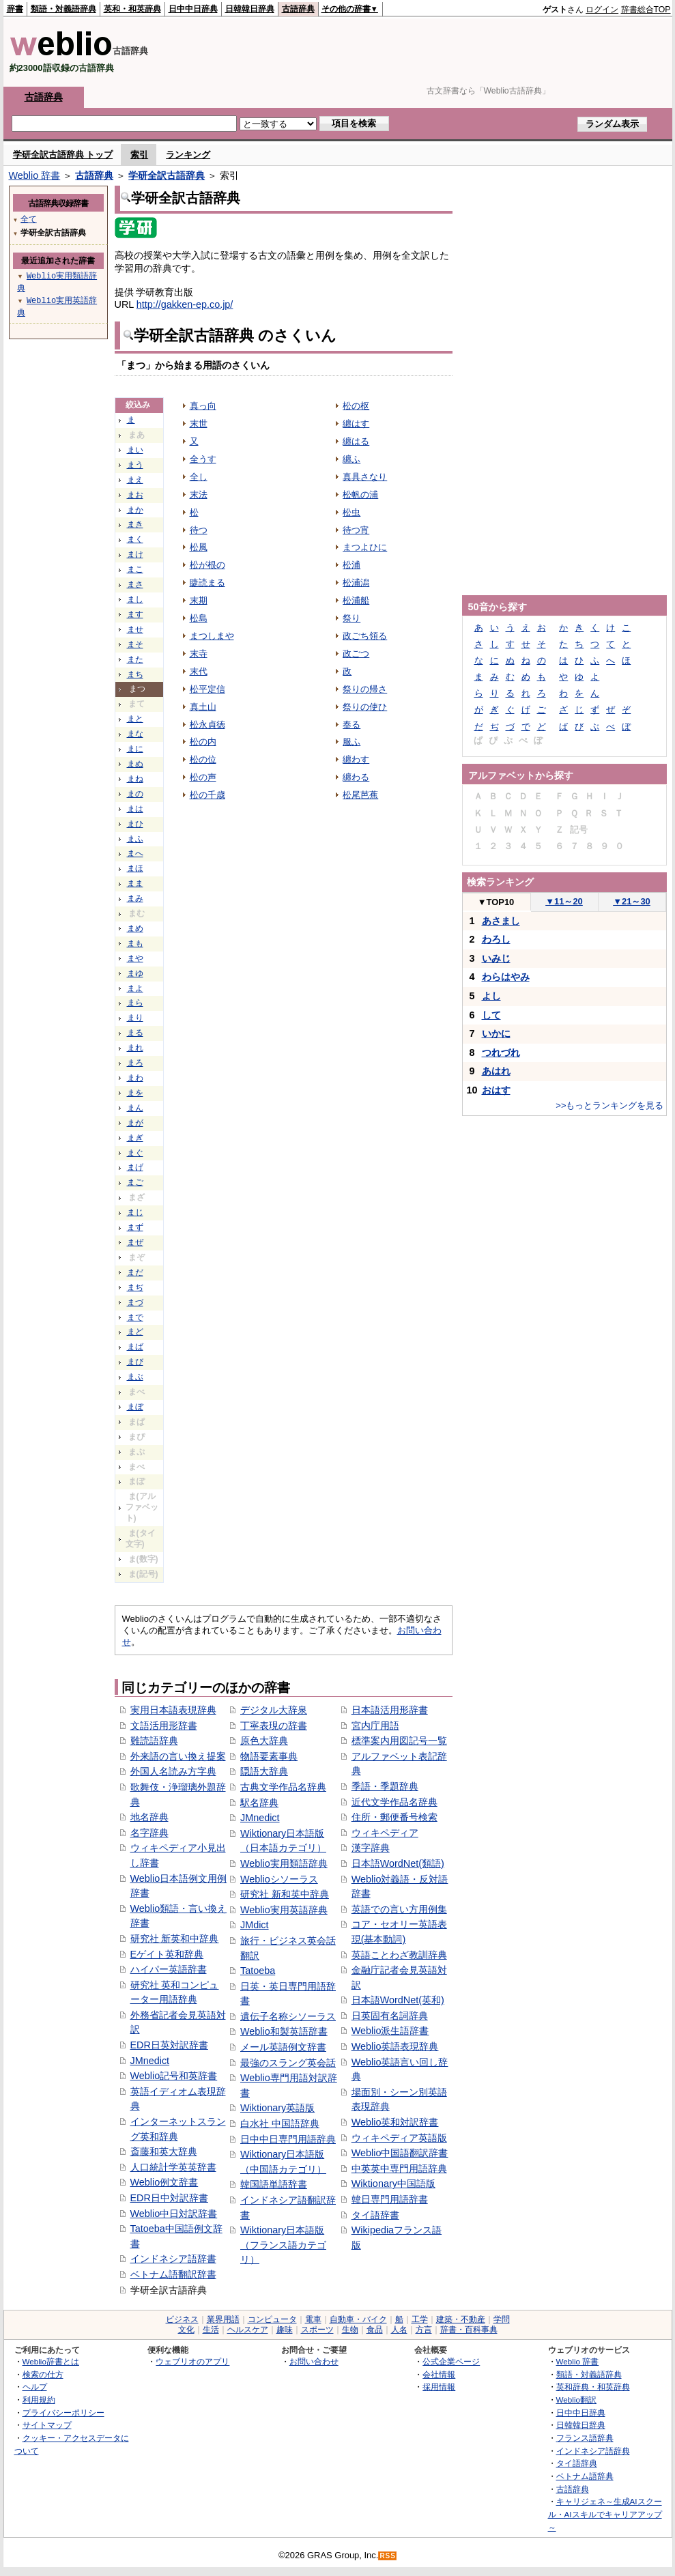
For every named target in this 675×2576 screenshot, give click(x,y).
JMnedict (150, 2060)
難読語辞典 (154, 1740)
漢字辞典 (370, 1847)
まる (135, 1032)
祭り (351, 618)
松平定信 (207, 689)
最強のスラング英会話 (288, 2062)
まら (135, 1002)
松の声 (203, 777)
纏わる (356, 777)
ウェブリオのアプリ (192, 2361)
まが (135, 1123)
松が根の (207, 565)
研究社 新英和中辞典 (174, 1938)
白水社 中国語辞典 (279, 2123)
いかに (496, 1033)
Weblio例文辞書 (164, 2182)
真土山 (203, 707)
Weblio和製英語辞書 (284, 2031)
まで (135, 1317)
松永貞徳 (207, 724)
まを (135, 1093)
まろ (135, 1063)
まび (135, 1361)
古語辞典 (298, 9)
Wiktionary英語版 (277, 2107)
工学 (420, 2319)
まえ (135, 480)
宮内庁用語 (375, 1725)
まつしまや (212, 636)
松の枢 (356, 406)
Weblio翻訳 (576, 2399)
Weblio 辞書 (35, 175)
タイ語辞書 (375, 2214)
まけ (135, 554)
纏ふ (351, 459)
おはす (496, 1090)
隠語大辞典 (264, 1771)
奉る (351, 724)
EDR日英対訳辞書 (169, 2045)
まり (135, 1017)
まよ (135, 988)
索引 (139, 154)
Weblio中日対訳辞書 (174, 2213)
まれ (135, 1048)
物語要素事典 (269, 1756)
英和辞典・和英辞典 (593, 2386)
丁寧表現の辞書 (273, 1725)
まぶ (135, 1377)
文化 (186, 2329)
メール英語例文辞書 (283, 2047)
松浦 (351, 565)
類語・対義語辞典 (63, 9)
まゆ (135, 973)
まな (135, 734)
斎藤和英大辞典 (163, 2151)
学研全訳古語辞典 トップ (63, 154)
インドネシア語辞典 (593, 2450)
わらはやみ (506, 976)
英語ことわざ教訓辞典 (399, 1954)
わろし (496, 939)
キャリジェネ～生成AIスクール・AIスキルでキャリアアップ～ (605, 2514)
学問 (501, 2319)
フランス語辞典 (585, 2437)
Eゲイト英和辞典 (167, 1954)
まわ (135, 1078)
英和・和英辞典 (132, 9)
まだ (135, 1272)
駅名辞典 (259, 1802)
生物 (350, 2329)
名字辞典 (149, 1832)
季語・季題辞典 (384, 1786)
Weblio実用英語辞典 (284, 1909)
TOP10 (496, 902)
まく (135, 539)
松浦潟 (356, 582)
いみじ (496, 958)
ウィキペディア (384, 1832)
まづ (135, 1302)
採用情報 (438, 2386)
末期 (198, 600)
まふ (135, 839)
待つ (198, 530)
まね (135, 779)
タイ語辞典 (576, 2463)
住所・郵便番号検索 (394, 1817)
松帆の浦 (360, 494)
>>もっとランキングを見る (609, 1105)
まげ (135, 1167)
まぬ (135, 764)
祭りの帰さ (365, 689)
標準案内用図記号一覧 (399, 1740)
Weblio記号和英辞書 (174, 2075)
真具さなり (365, 477)
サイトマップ (47, 2424)
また (135, 659)
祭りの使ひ (365, 707)
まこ (135, 569)
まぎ (135, 1138)
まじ (135, 1212)
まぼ (135, 1407)
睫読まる (207, 582)
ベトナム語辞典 (585, 2476)
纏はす (356, 423)
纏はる (356, 441)
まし (135, 599)
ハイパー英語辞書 (168, 1969)
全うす (203, 459)
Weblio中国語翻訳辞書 (399, 2152)
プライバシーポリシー (63, 2412)
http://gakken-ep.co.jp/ (185, 304)
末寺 (198, 653)
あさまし (501, 920)
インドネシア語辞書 (173, 2258)
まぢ (135, 1287)
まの (135, 794)
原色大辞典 (264, 1740)
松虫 (351, 512)
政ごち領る (365, 636)
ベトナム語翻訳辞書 (173, 2274)
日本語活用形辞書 (389, 1709)
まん (135, 1108)
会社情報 (438, 2374)
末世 (198, 423)
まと (135, 719)
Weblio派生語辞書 (390, 2030)
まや (135, 958)
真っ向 (203, 406)
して (491, 1015)
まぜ (135, 1242)
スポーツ (317, 2329)
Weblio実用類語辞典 (284, 1863)
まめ (135, 928)
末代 (198, 671)
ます (135, 614)
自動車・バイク (358, 2319)
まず (135, 1227)
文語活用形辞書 (163, 1725)
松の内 (203, 741)
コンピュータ (272, 2319)
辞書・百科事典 (469, 2329)
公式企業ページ (451, 2361)
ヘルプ (35, 2386)
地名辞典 (149, 1817)
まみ (135, 898)
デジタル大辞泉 (273, 1709)
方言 (424, 2329)
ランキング (188, 154)
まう (135, 465)
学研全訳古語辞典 (166, 175)
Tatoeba (257, 1970)
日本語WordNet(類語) (397, 1863)
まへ (135, 853)
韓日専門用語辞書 (389, 2199)
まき (135, 524)
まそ (135, 644)
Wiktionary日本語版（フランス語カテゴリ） (283, 2244)
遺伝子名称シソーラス (288, 2016)
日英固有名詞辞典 (389, 2015)
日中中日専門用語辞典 (288, 2139)
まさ (135, 584)
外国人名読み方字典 (173, 1771)
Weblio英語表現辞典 (395, 2046)
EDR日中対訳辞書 (169, 2197)
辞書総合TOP (646, 9)
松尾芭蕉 (360, 795)
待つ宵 (356, 530)
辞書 (15, 9)
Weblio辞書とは (51, 2361)
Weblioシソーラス (279, 1879)
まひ (135, 824)
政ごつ (356, 653)
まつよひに (365, 547)
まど (135, 1331)
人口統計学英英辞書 (173, 2167)
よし (491, 995)
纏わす (356, 759)
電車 (313, 2319)
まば (135, 1346)
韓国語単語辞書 (273, 2184)
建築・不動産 (460, 2319)
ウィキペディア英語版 (399, 2137)
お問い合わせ (314, 2361)
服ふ (351, 741)
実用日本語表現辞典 (173, 1709)
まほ (135, 868)
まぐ (135, 1153)
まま (135, 883)
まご (135, 1182)
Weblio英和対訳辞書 (395, 2122)
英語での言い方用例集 (399, 1909)
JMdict (254, 1924)
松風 (198, 547)
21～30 (631, 901)
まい (135, 450)
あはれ (496, 1070)
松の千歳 (207, 795)
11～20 (564, 901)
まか (135, 510)
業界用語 (223, 2319)
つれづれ (501, 1052)
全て (28, 219)
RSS (387, 2556)
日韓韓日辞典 (249, 9)
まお (135, 495)
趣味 (284, 2329)
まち (135, 674)
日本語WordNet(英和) (397, 1999)
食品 (375, 2329)
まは (135, 809)
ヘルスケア (247, 2329)
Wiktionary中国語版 (393, 2183)
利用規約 (39, 2399)
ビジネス (182, 2319)
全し (198, 477)
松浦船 (356, 600)
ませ (135, 629)
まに (135, 749)
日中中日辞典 (193, 9)
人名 (399, 2329)
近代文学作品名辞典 (394, 1802)
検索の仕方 (43, 2374)
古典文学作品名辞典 (283, 1786)
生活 (211, 2329)
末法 (198, 494)
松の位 (203, 759)
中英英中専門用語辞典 (399, 2168)
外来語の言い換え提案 (178, 1756)
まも (135, 943)
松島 (198, 618)
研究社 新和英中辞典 (284, 1894)
